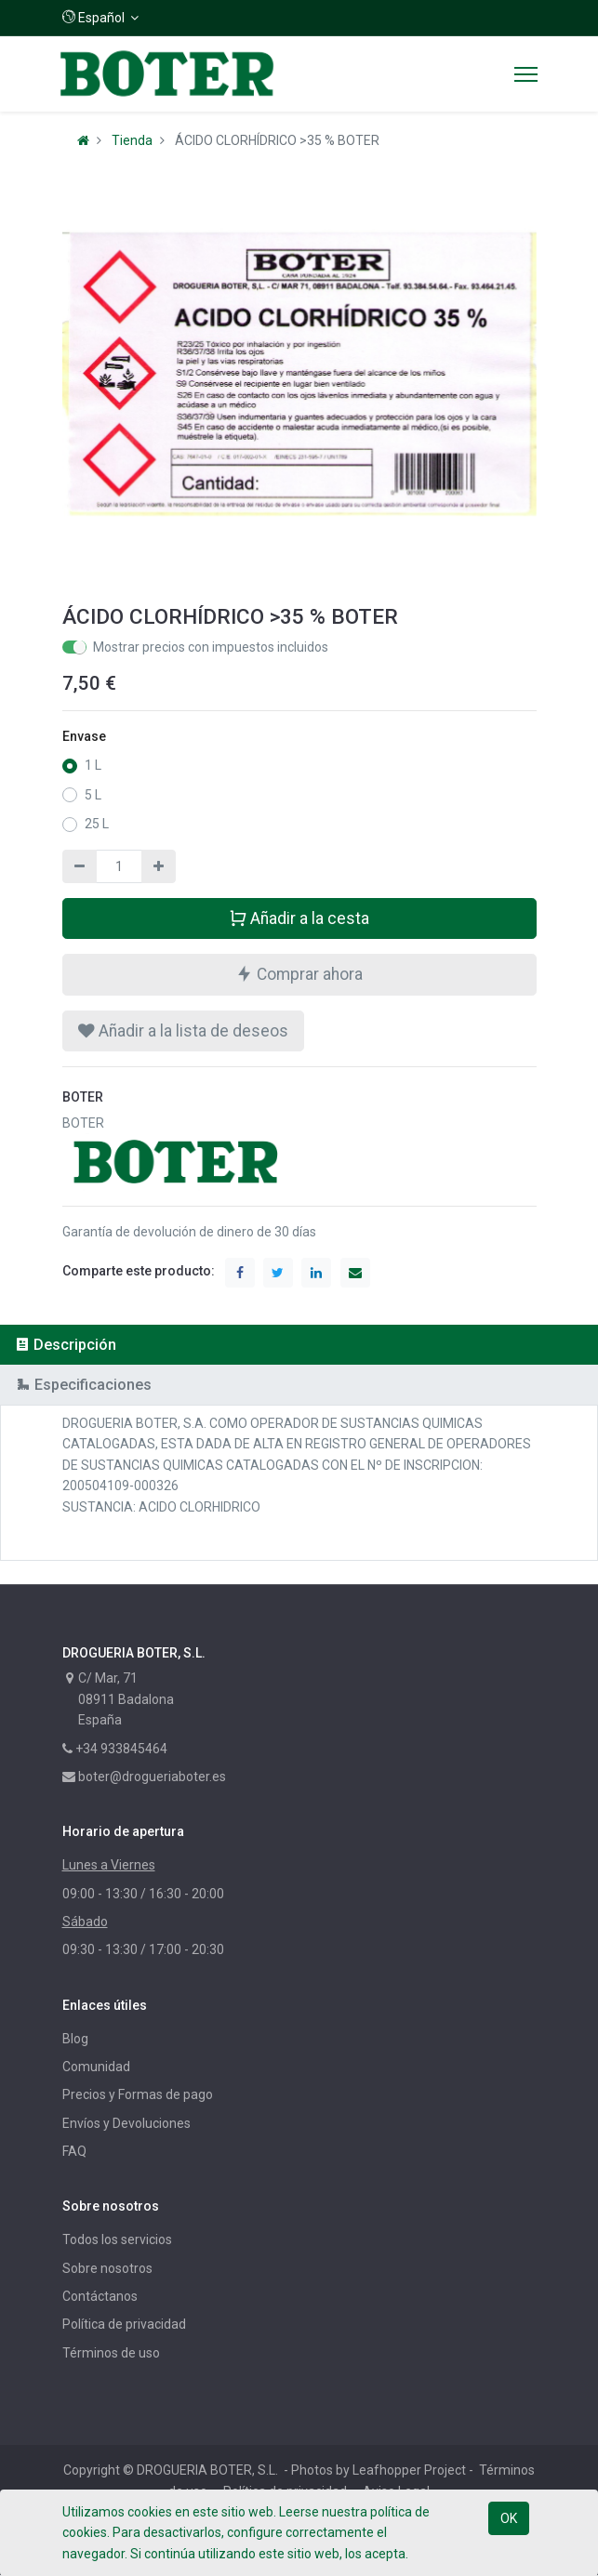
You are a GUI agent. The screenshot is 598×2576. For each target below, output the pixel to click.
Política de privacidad (124, 2324)
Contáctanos (100, 2296)
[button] (101, 17)
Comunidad (96, 2066)
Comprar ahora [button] (299, 973)
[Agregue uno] (158, 866)
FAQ (74, 2151)
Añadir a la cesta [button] (299, 918)
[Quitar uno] (79, 866)
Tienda (132, 140)
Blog (75, 2038)
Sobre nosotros (107, 2268)
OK (508, 2518)
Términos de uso (111, 2352)
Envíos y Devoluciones (126, 2123)
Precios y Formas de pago (137, 2094)
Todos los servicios (117, 2239)
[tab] (299, 1345)
